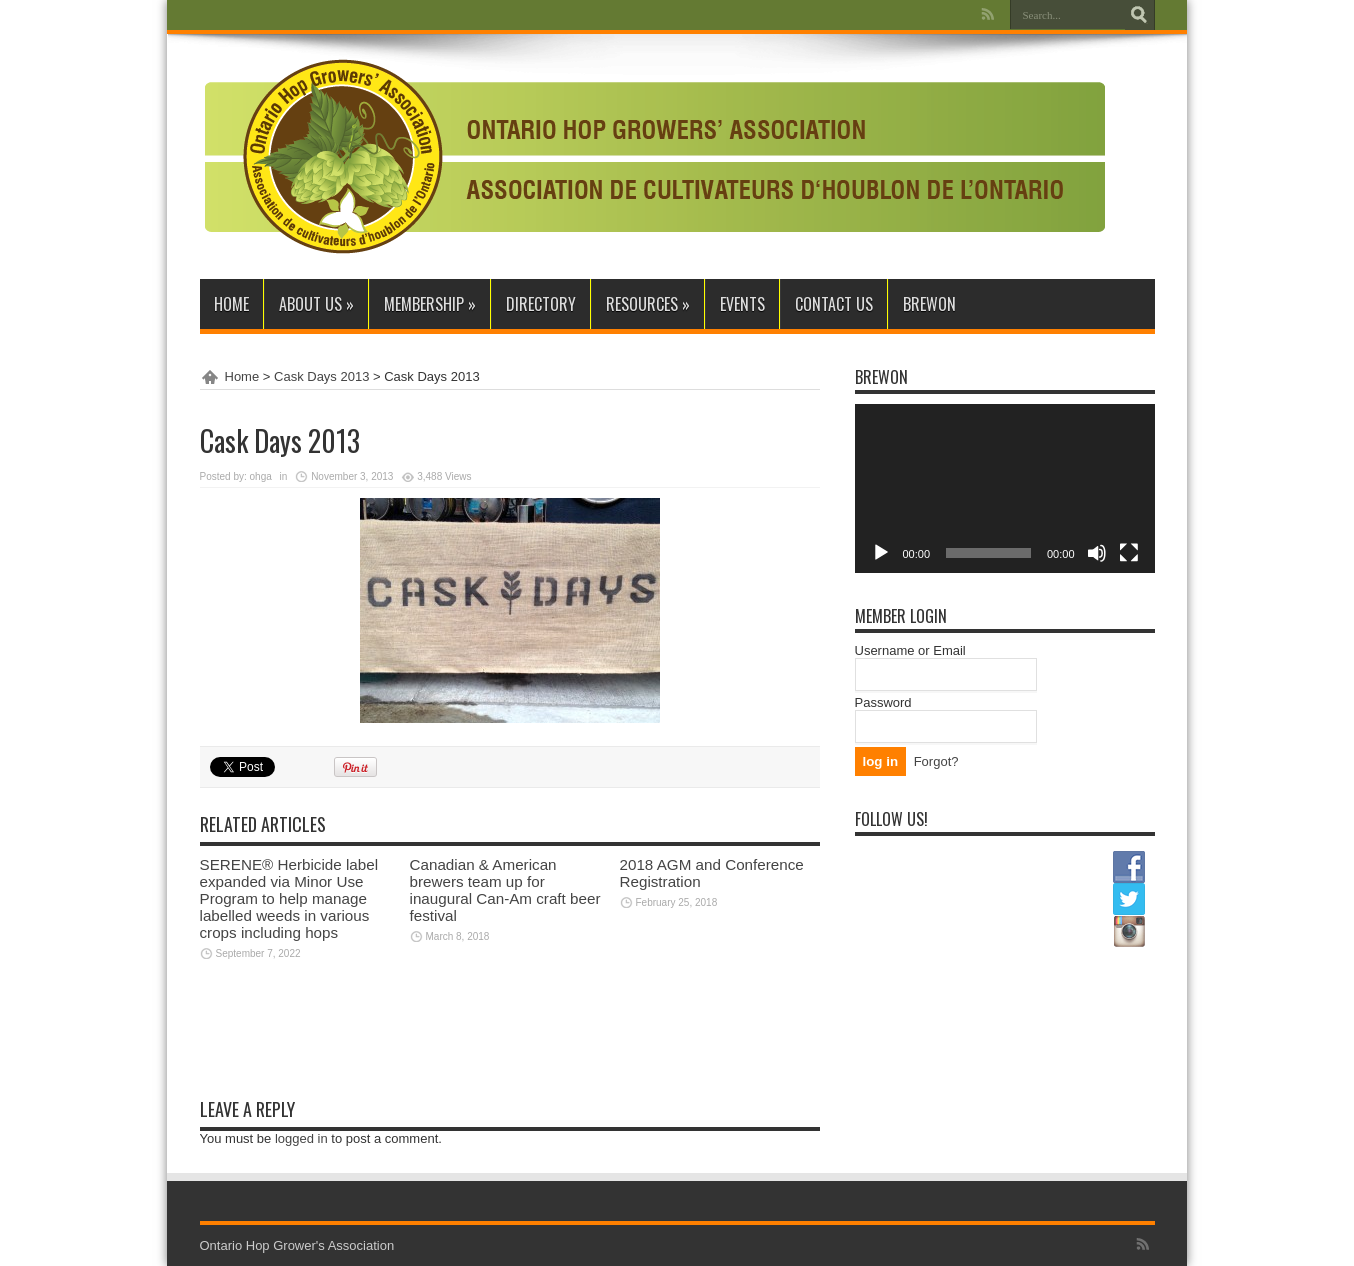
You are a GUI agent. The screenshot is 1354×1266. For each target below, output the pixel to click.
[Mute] (1097, 553)
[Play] (881, 553)
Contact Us (834, 304)
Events (742, 304)
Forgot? (936, 761)
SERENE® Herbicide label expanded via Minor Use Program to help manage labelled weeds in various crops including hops (289, 898)
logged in (301, 1138)
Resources (648, 304)
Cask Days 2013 (321, 376)
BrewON (929, 304)
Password (883, 702)
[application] (1005, 488)
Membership (430, 304)
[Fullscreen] (1129, 553)
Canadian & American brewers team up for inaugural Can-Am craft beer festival (505, 890)
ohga (261, 476)
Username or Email (910, 650)
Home (231, 304)
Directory (541, 304)
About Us (316, 304)
